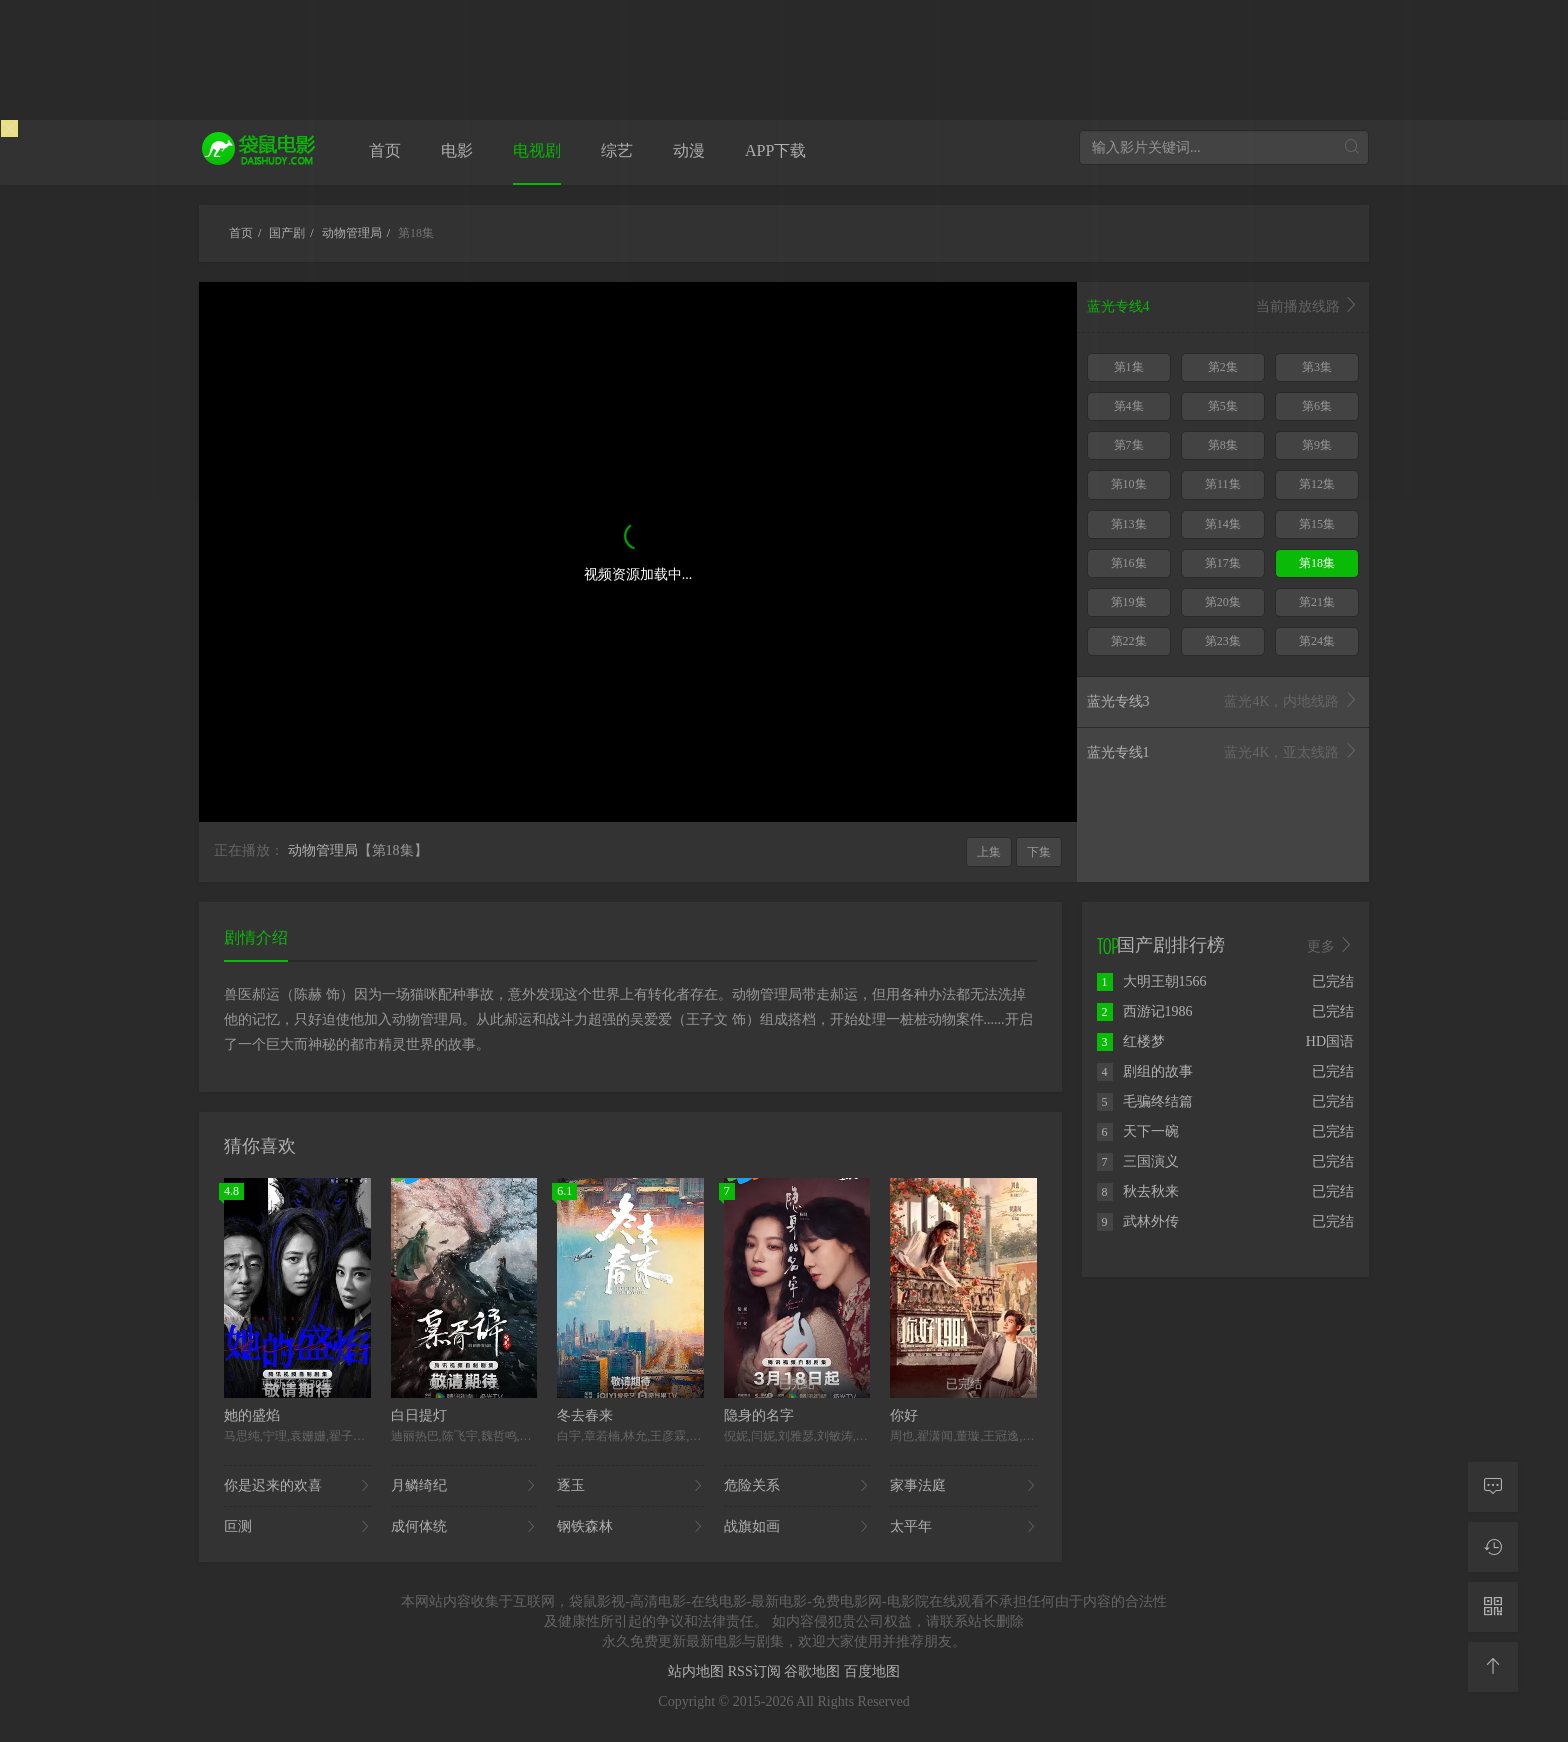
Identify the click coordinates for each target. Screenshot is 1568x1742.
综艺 (617, 150)
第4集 (1129, 406)
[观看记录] (1493, 1547)
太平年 (963, 1527)
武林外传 (1138, 1221)
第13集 (1129, 524)
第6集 (1317, 406)
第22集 (1129, 641)
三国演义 (1138, 1161)
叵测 (297, 1527)
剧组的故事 (1145, 1071)
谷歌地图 (814, 1671)
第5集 (1223, 406)
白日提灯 (419, 1415)
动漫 (689, 150)
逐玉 (630, 1486)
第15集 (1317, 524)
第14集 (1223, 524)
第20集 (1223, 602)
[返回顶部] (1493, 1667)
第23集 (1223, 641)
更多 (1331, 946)
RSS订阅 (756, 1671)
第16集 (1129, 563)
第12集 (1317, 484)
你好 (904, 1415)
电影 (457, 150)
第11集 (1223, 484)
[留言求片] (1493, 1487)
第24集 (1317, 641)
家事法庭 (963, 1486)
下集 (1039, 852)
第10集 (1129, 484)
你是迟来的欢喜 (297, 1486)
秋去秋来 (1138, 1191)
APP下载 (775, 150)
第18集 (1317, 563)
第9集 (1317, 445)
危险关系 (797, 1486)
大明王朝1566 (1152, 981)
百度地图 (872, 1671)
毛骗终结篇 (1145, 1101)
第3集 (1317, 367)
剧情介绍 (256, 937)
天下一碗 (1138, 1131)
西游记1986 (1145, 1011)
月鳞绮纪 (464, 1486)
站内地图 (698, 1671)
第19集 (1129, 602)
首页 (385, 150)
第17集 (1223, 563)
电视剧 (537, 150)
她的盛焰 (252, 1415)
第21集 (1317, 602)
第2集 (1223, 367)
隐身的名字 (759, 1415)
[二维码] (1493, 1607)
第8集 (1223, 445)
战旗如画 (797, 1527)
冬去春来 (585, 1415)
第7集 (1129, 445)
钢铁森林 (630, 1527)
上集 (989, 852)
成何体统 (464, 1527)
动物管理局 (323, 850)
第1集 (1129, 367)
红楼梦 (1131, 1041)
